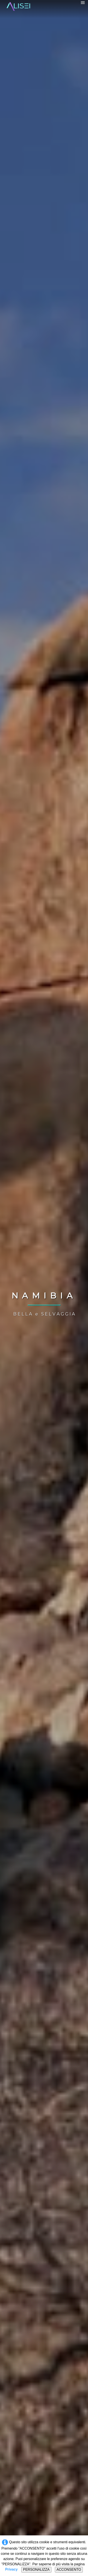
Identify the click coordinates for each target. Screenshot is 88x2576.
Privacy (12, 2569)
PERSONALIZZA (36, 2569)
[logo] (21, 7)
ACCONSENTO (69, 2569)
